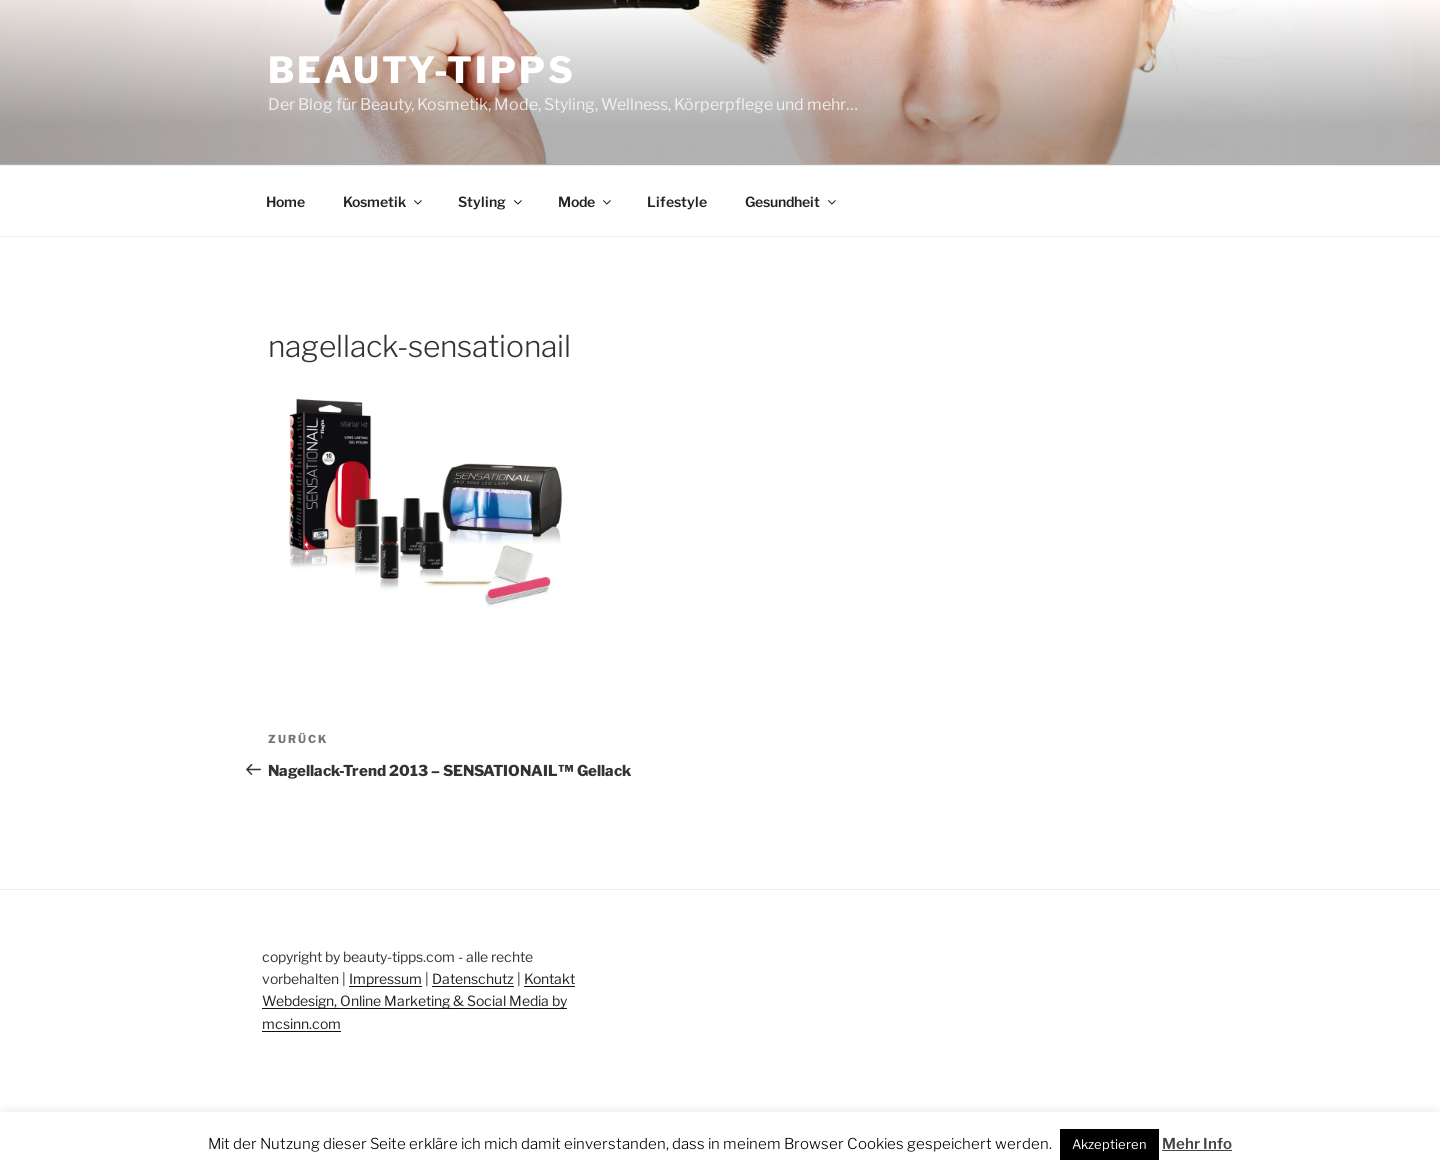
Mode (586, 201)
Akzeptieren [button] (1109, 1144)
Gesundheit (792, 201)
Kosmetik (384, 201)
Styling (491, 201)
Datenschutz (473, 978)
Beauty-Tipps (422, 70)
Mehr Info (1197, 1144)
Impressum (385, 978)
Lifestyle (677, 201)
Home (285, 201)
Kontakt (549, 978)
